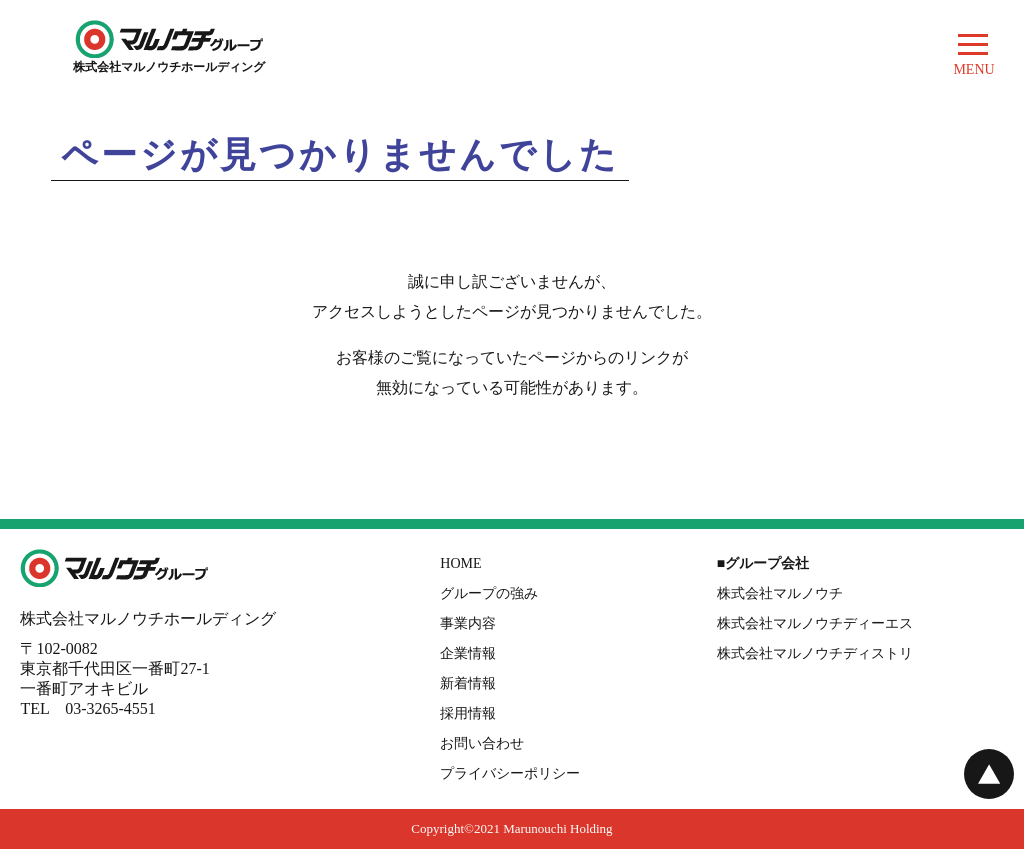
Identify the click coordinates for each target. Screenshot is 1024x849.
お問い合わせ (482, 743)
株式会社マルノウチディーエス (815, 623)
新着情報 (468, 683)
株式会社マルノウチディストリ (815, 653)
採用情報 (468, 713)
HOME (460, 563)
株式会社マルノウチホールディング (169, 60)
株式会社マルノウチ (780, 593)
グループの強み (489, 593)
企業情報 (468, 653)
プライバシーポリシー (510, 773)
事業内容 (468, 623)
